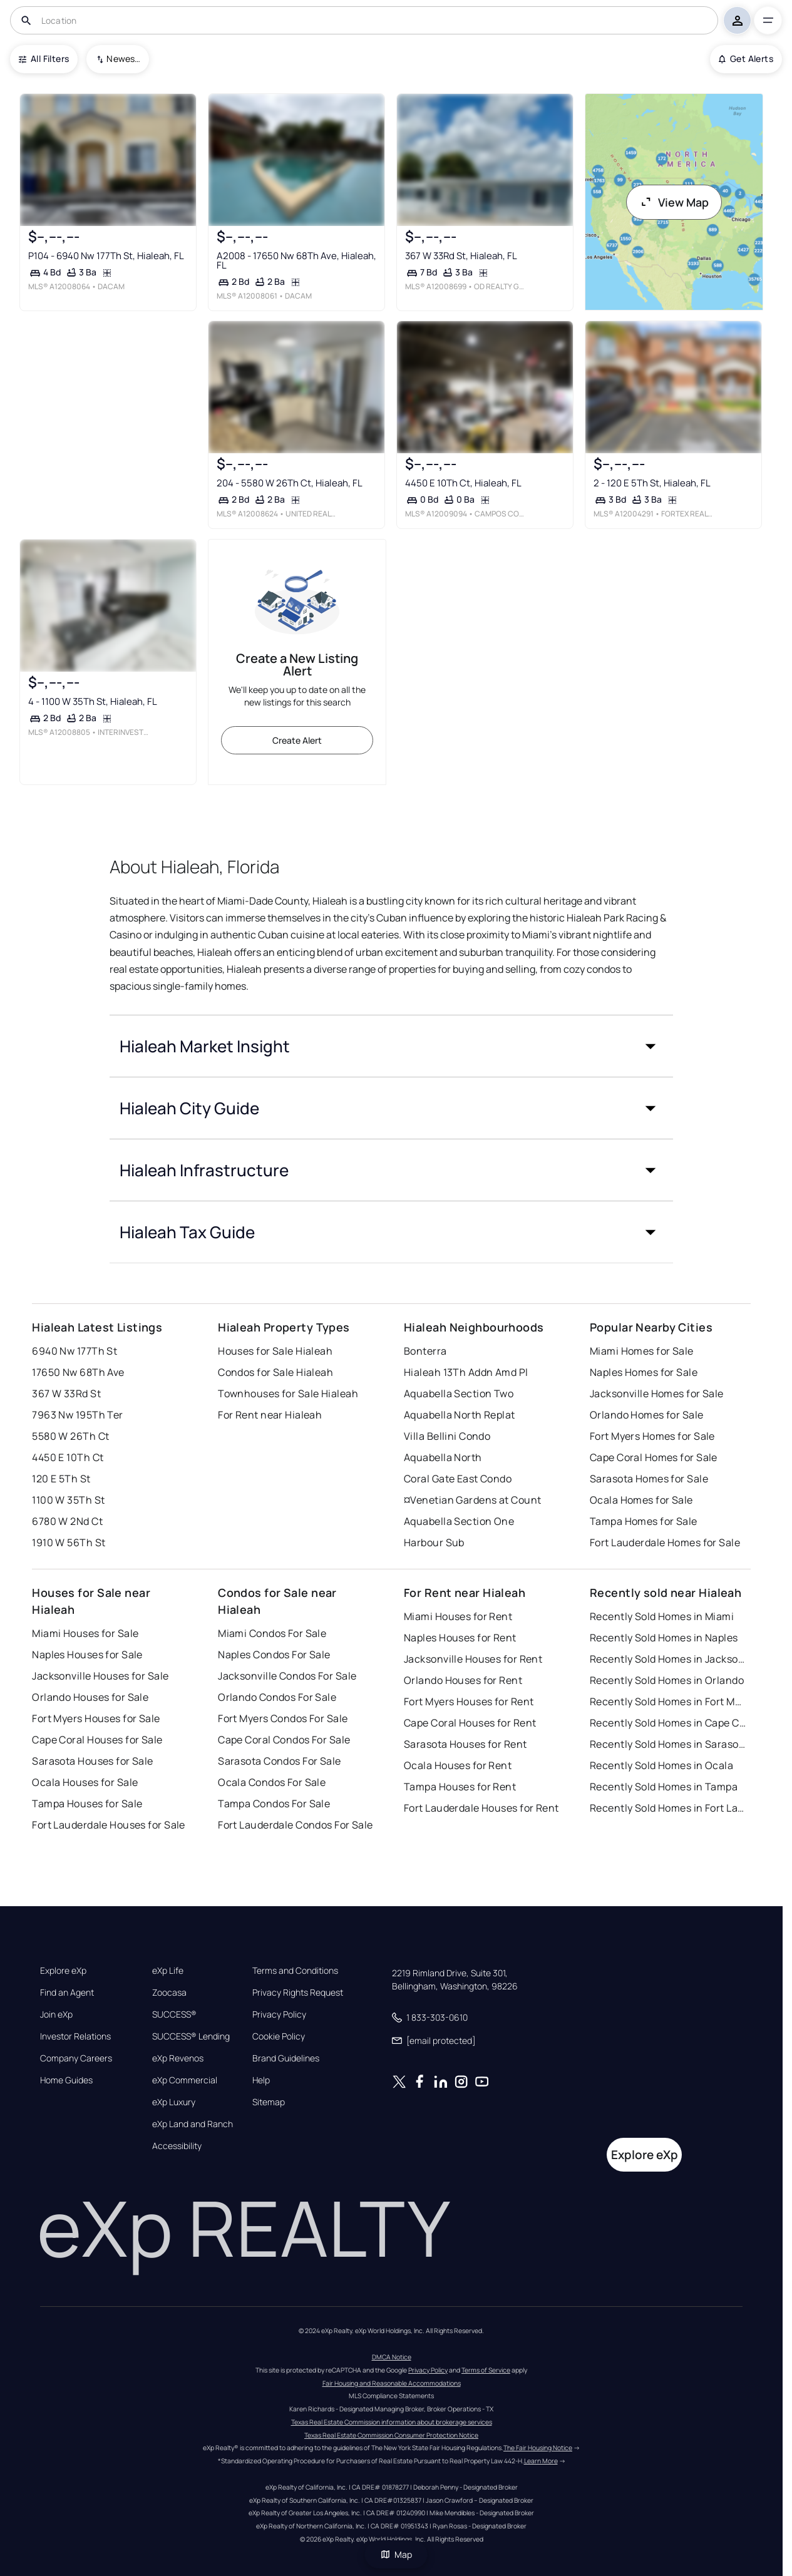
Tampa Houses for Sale (87, 1803)
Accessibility (177, 2146)
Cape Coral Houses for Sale (97, 1740)
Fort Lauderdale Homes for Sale (665, 1542)
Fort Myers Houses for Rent (468, 1701)
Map (396, 2554)
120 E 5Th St (61, 1479)
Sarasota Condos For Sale (279, 1761)
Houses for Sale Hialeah (275, 1351)
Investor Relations (75, 2036)
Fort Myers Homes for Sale (652, 1436)
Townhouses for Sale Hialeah (288, 1393)
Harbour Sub (434, 1542)
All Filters (44, 58)
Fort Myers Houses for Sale (96, 1718)
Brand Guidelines (285, 2058)
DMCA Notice (391, 2357)
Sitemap (268, 2102)
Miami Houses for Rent (458, 1616)
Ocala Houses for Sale (85, 1782)
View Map (674, 202)
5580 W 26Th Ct (70, 1436)
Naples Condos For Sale (274, 1654)
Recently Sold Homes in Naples (664, 1638)
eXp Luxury (173, 2102)
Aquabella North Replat (459, 1415)
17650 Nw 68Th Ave (78, 1372)
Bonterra (425, 1351)
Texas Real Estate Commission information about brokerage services (391, 2422)
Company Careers (76, 2058)
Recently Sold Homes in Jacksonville (668, 1659)
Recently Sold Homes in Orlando (667, 1680)
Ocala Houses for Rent (458, 1765)
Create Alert (297, 740)
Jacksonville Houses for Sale (100, 1676)
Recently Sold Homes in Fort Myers (668, 1701)
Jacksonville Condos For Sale (287, 1676)
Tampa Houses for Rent (460, 1786)
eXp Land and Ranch (192, 2124)
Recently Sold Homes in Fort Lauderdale (668, 1808)
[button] (391, 1046)
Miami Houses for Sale (85, 1633)
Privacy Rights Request (297, 1992)
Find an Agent (67, 1992)
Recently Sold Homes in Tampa (664, 1786)
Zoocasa (169, 1992)
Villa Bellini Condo (447, 1436)
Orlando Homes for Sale (647, 1415)
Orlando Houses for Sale (90, 1697)
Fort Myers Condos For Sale (282, 1718)
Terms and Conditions (295, 1970)
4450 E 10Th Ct (67, 1457)
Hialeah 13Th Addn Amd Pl (466, 1372)
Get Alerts (746, 58)
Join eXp (56, 2014)
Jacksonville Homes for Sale (657, 1393)
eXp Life (167, 1970)
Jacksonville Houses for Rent (473, 1659)
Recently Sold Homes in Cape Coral (668, 1723)
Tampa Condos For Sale (274, 1803)
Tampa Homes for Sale (643, 1521)
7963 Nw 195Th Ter (77, 1415)
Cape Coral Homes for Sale (653, 1457)
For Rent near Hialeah (270, 1415)
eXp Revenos (177, 2058)
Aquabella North (443, 1457)
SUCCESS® (174, 2014)
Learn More (541, 2460)
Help (261, 2080)
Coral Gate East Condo (458, 1479)
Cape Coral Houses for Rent (470, 1723)
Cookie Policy (278, 2036)
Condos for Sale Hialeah (275, 1372)
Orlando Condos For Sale (277, 1697)
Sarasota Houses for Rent (465, 1744)
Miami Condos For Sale (272, 1633)
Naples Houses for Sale (87, 1654)
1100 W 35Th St (68, 1500)
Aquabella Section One (459, 1521)
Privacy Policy (279, 2014)
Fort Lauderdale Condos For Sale (295, 1825)
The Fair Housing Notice (537, 2447)
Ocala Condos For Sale (272, 1782)
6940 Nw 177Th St (74, 1351)
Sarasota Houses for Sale (92, 1761)
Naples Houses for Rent (460, 1638)
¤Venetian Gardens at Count (472, 1500)
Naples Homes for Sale (643, 1372)
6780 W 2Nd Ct (67, 1521)
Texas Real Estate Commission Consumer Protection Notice (391, 2435)
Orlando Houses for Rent (463, 1680)
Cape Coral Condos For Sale (284, 1740)
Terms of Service (485, 2370)
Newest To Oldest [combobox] (123, 58)
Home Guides (66, 2080)
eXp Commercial (184, 2080)
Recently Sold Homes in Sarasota (668, 1744)
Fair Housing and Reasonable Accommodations (391, 2383)
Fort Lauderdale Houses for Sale (108, 1825)
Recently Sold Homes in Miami (662, 1616)
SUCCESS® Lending (191, 2036)
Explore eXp (63, 1970)
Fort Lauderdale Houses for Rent (481, 1808)
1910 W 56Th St (68, 1542)
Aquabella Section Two (458, 1393)
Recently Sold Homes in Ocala (661, 1765)
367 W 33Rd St (66, 1393)
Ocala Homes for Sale (641, 1500)
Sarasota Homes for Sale (649, 1479)
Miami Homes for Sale (642, 1351)
